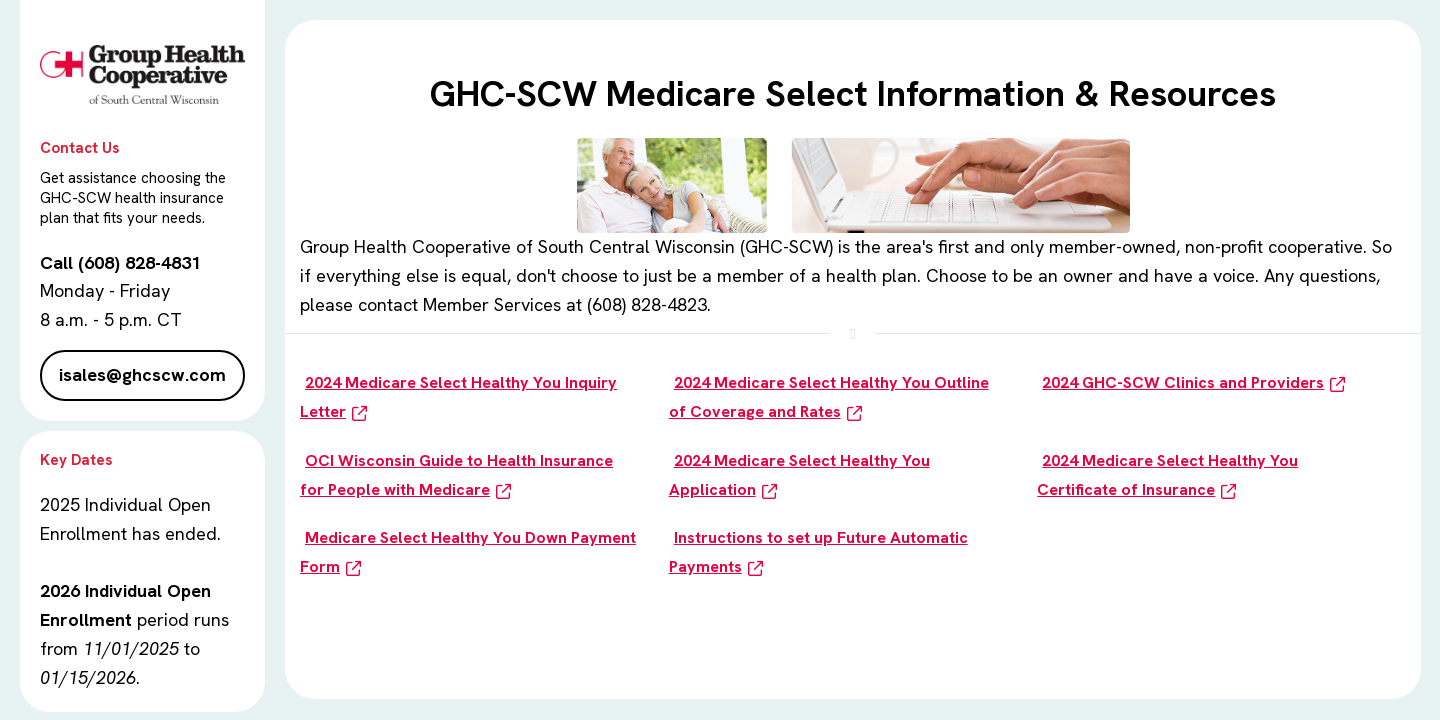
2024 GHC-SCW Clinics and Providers (1183, 382)
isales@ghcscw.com (142, 374)
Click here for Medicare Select (838, 624)
